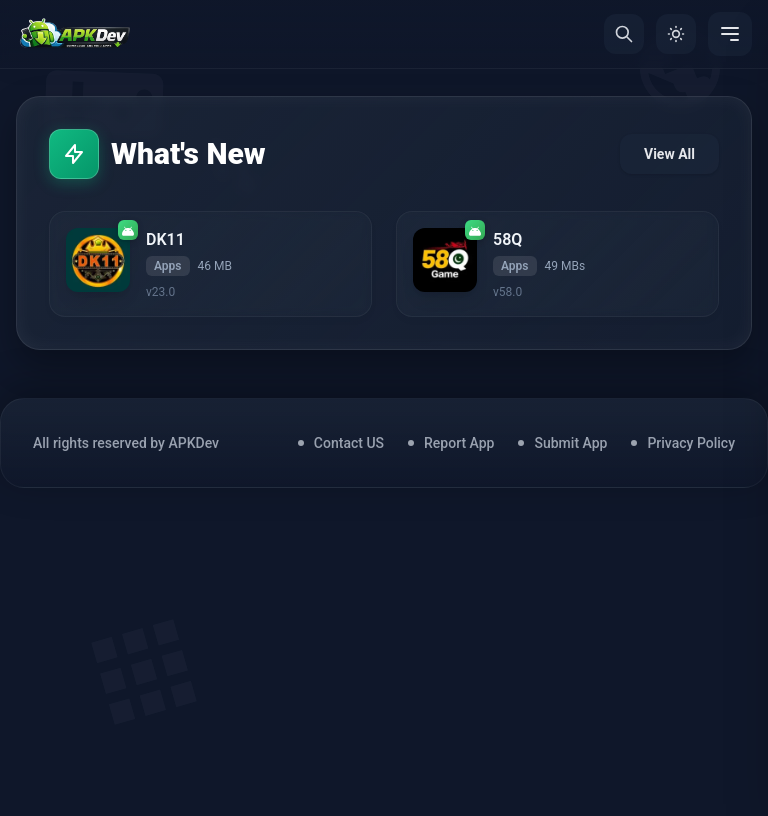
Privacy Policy (691, 443)
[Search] (624, 34)
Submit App (570, 443)
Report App (459, 443)
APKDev (193, 443)
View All (669, 154)
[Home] (74, 34)
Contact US (349, 443)
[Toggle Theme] (676, 34)
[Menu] (730, 34)
